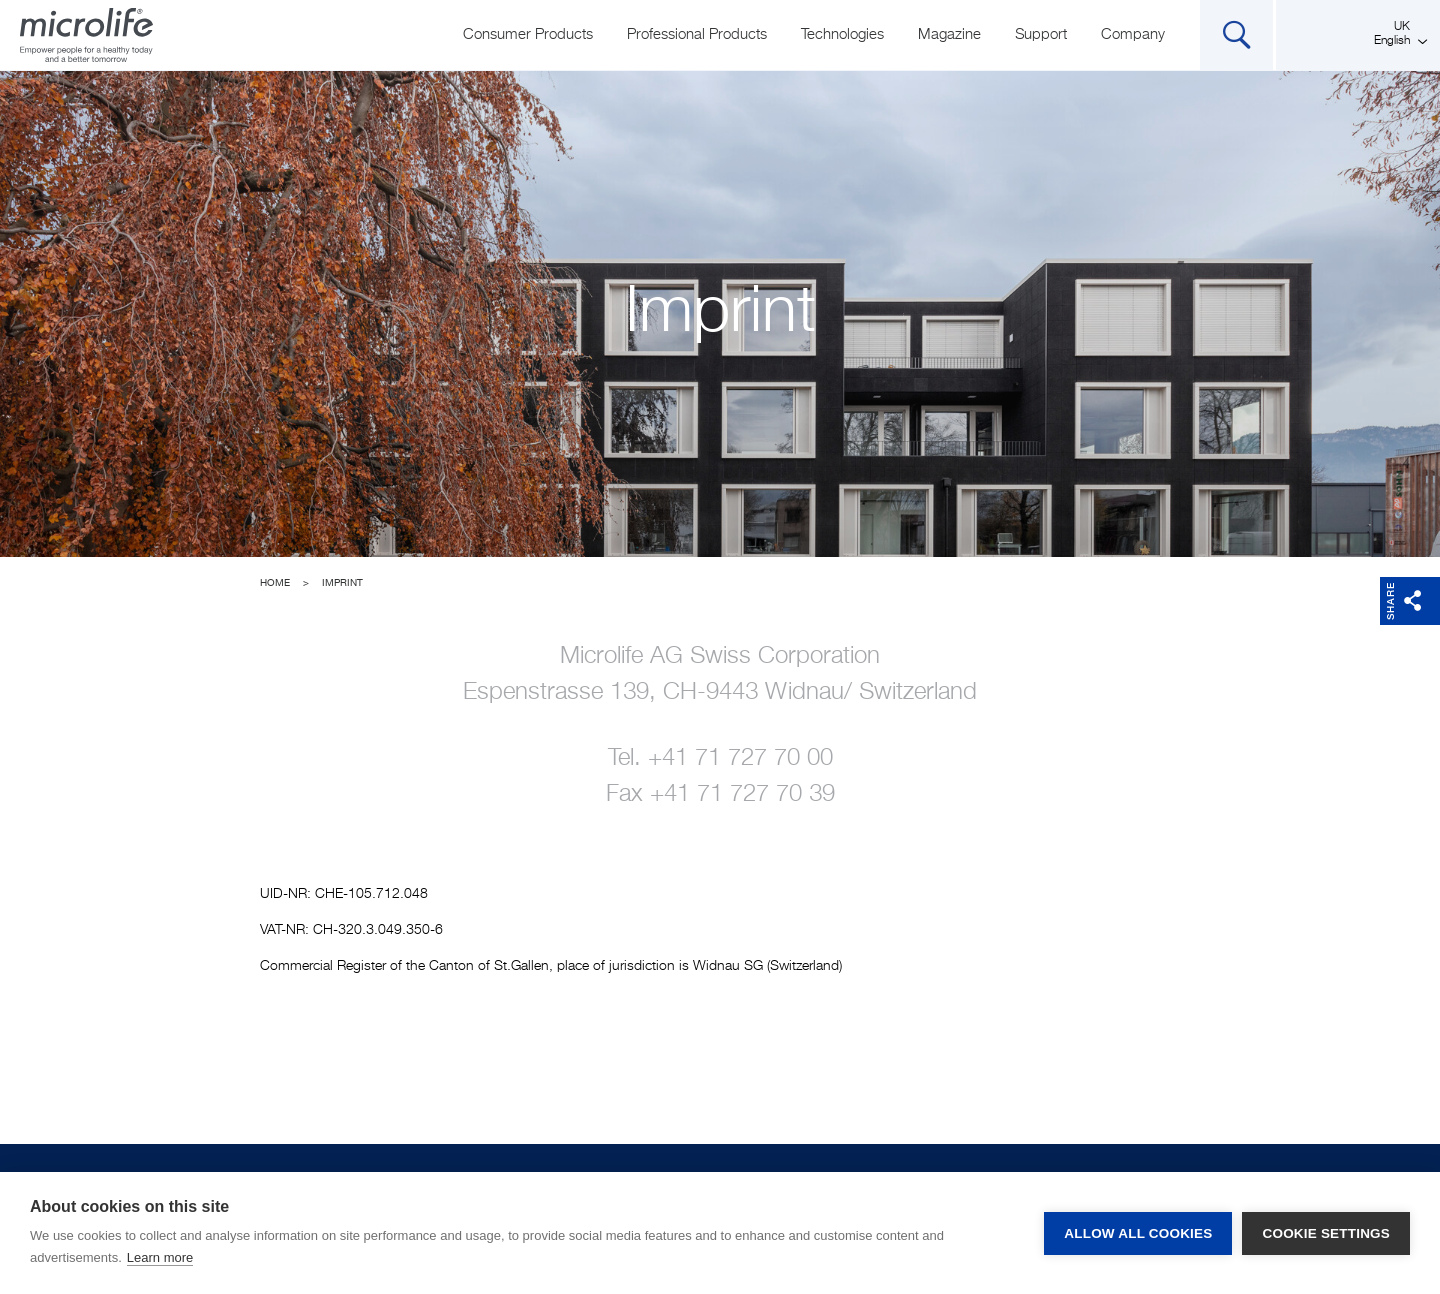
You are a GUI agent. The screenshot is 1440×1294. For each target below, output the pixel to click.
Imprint (342, 583)
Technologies (842, 34)
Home (275, 583)
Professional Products (697, 34)
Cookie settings (1326, 1233)
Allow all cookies (1138, 1233)
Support (1041, 34)
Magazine (949, 34)
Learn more (160, 1257)
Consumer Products (528, 34)
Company (1133, 34)
